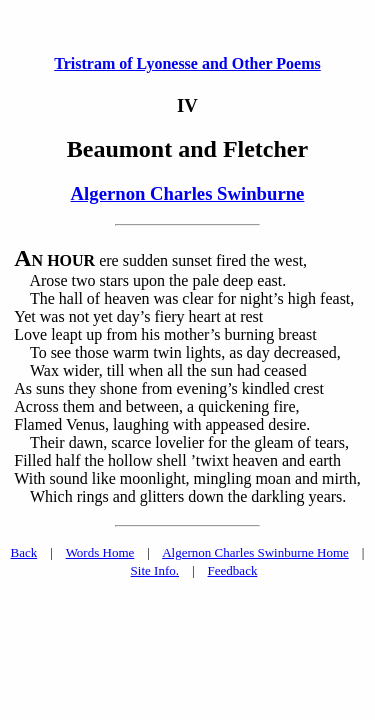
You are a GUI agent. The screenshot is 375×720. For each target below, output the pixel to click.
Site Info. (155, 570)
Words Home (100, 552)
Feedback (233, 570)
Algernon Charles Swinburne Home (255, 552)
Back (24, 552)
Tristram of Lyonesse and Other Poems (187, 63)
